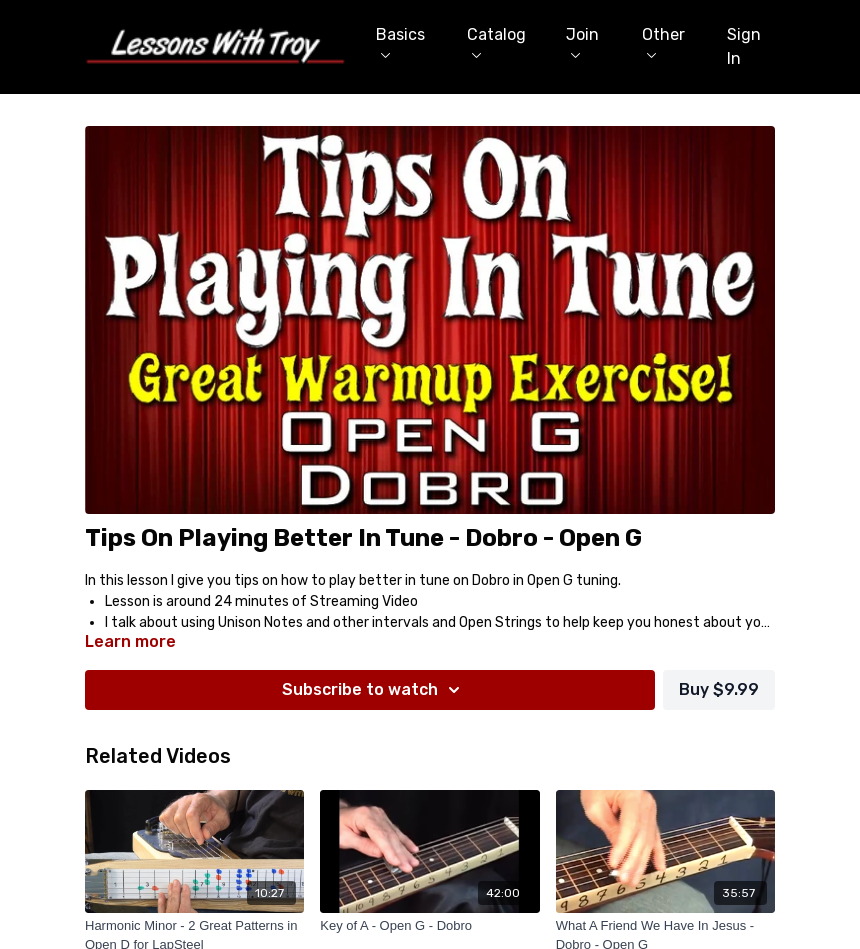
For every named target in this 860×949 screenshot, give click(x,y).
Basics (400, 41)
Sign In (744, 46)
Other (663, 41)
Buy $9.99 (719, 689)
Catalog (496, 41)
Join (582, 41)
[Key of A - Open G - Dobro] (429, 926)
